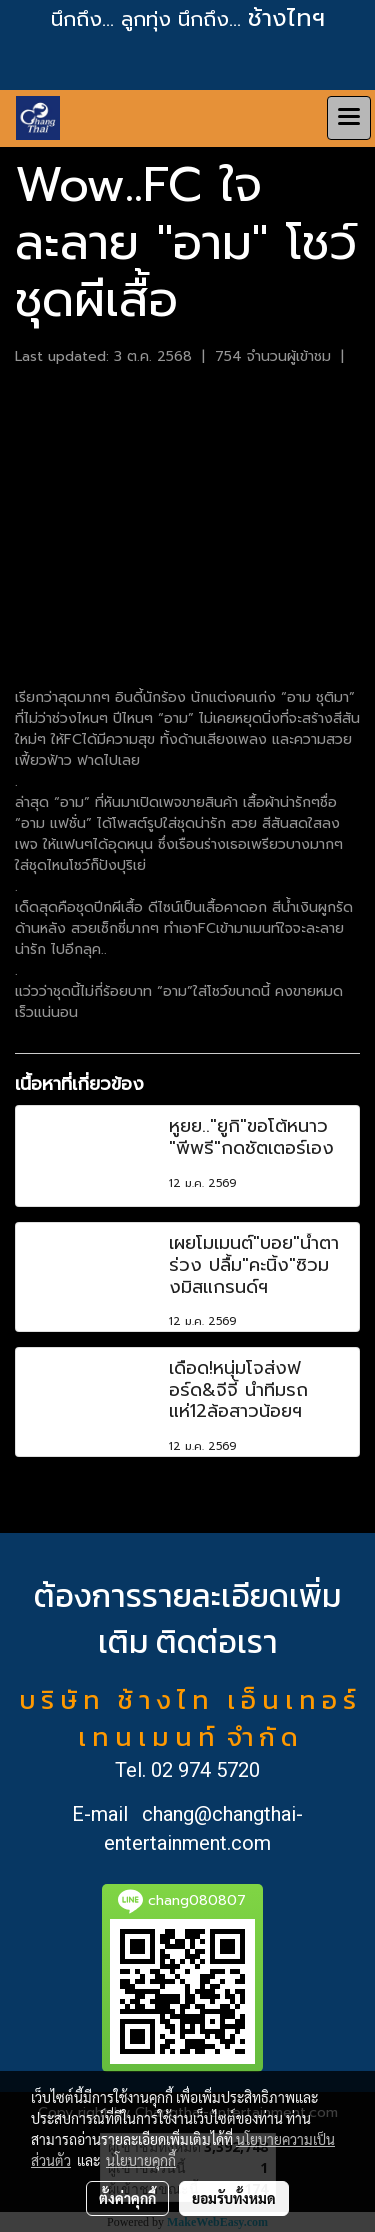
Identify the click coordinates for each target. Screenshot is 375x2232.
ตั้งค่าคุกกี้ (127, 2198)
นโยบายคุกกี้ (141, 2160)
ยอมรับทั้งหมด (234, 2198)
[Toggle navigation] (349, 118)
